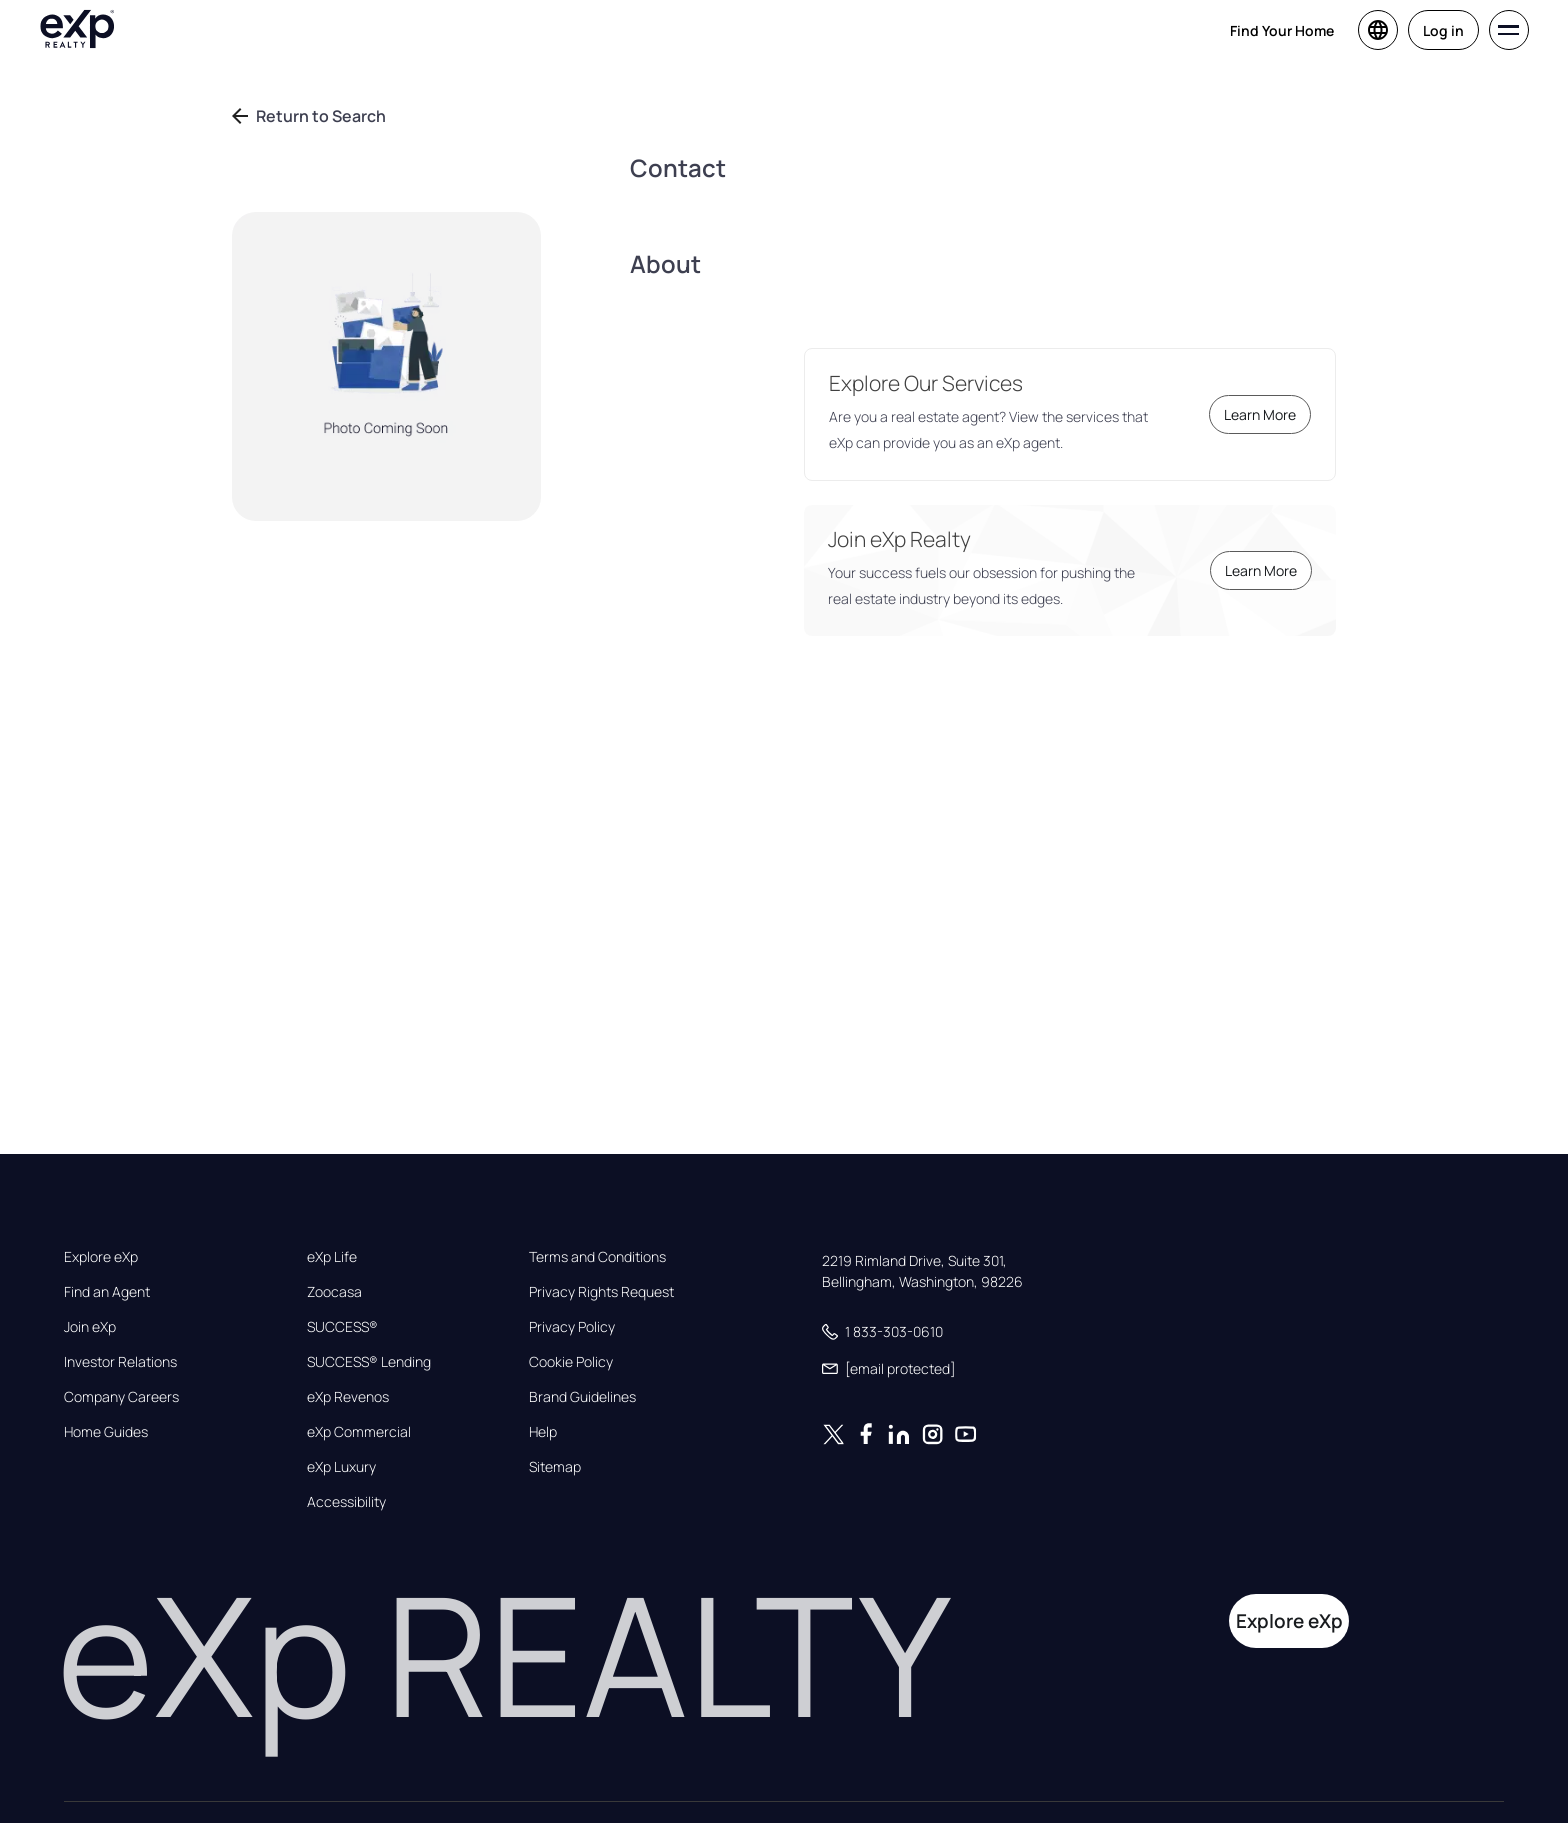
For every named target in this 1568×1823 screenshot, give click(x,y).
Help (543, 1432)
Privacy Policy (572, 1327)
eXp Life (332, 1257)
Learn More (1260, 414)
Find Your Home (1282, 30)
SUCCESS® (342, 1327)
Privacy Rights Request (601, 1292)
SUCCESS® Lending (369, 1362)
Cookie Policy (571, 1362)
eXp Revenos (348, 1397)
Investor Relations (120, 1362)
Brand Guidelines (582, 1397)
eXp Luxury (341, 1467)
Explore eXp (101, 1257)
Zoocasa (334, 1292)
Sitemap (555, 1467)
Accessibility (346, 1502)
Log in (1443, 30)
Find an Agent (107, 1292)
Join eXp (90, 1327)
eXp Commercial (359, 1432)
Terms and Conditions (597, 1257)
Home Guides (106, 1432)
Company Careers (121, 1397)
